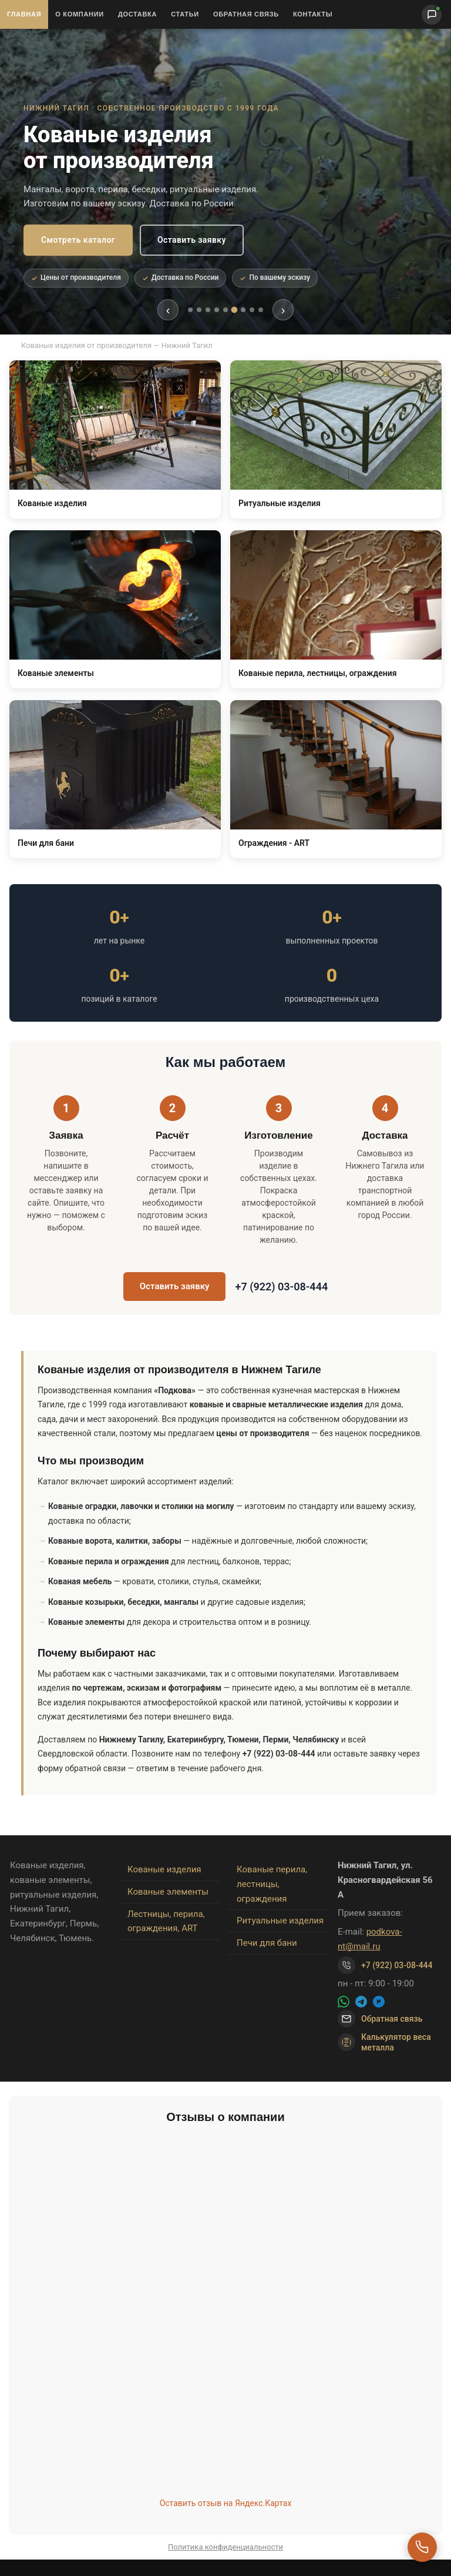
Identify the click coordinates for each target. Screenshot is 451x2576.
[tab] (190, 309)
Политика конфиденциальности (225, 2546)
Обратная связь (246, 14)
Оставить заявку (191, 240)
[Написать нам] (432, 15)
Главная (24, 14)
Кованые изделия (164, 1869)
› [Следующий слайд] (283, 309)
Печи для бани (267, 1943)
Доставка (137, 14)
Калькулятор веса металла (384, 2042)
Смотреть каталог (78, 240)
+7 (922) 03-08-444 (281, 1286)
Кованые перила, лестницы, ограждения (272, 1884)
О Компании (79, 14)
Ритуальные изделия (280, 1920)
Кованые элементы (167, 1891)
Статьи (185, 14)
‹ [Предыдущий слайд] (168, 309)
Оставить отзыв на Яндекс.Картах (226, 2503)
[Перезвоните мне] (422, 2547)
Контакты (312, 14)
